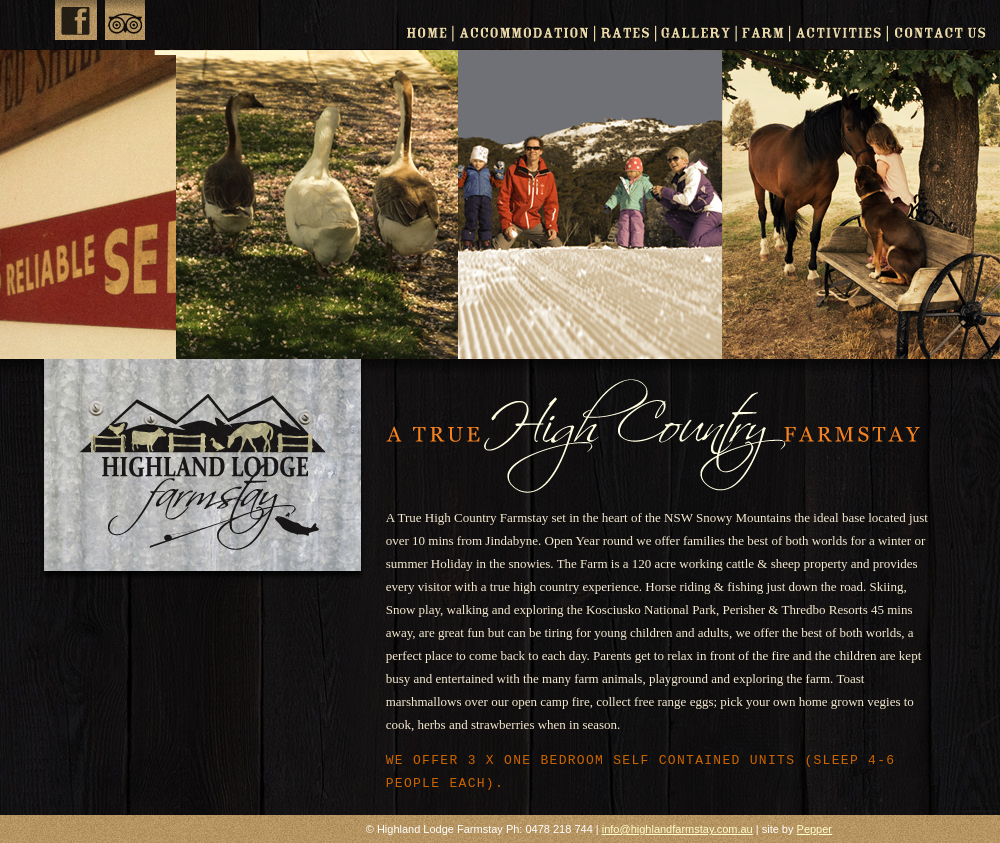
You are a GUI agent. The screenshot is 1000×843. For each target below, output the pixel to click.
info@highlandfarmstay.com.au (677, 829)
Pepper (814, 829)
